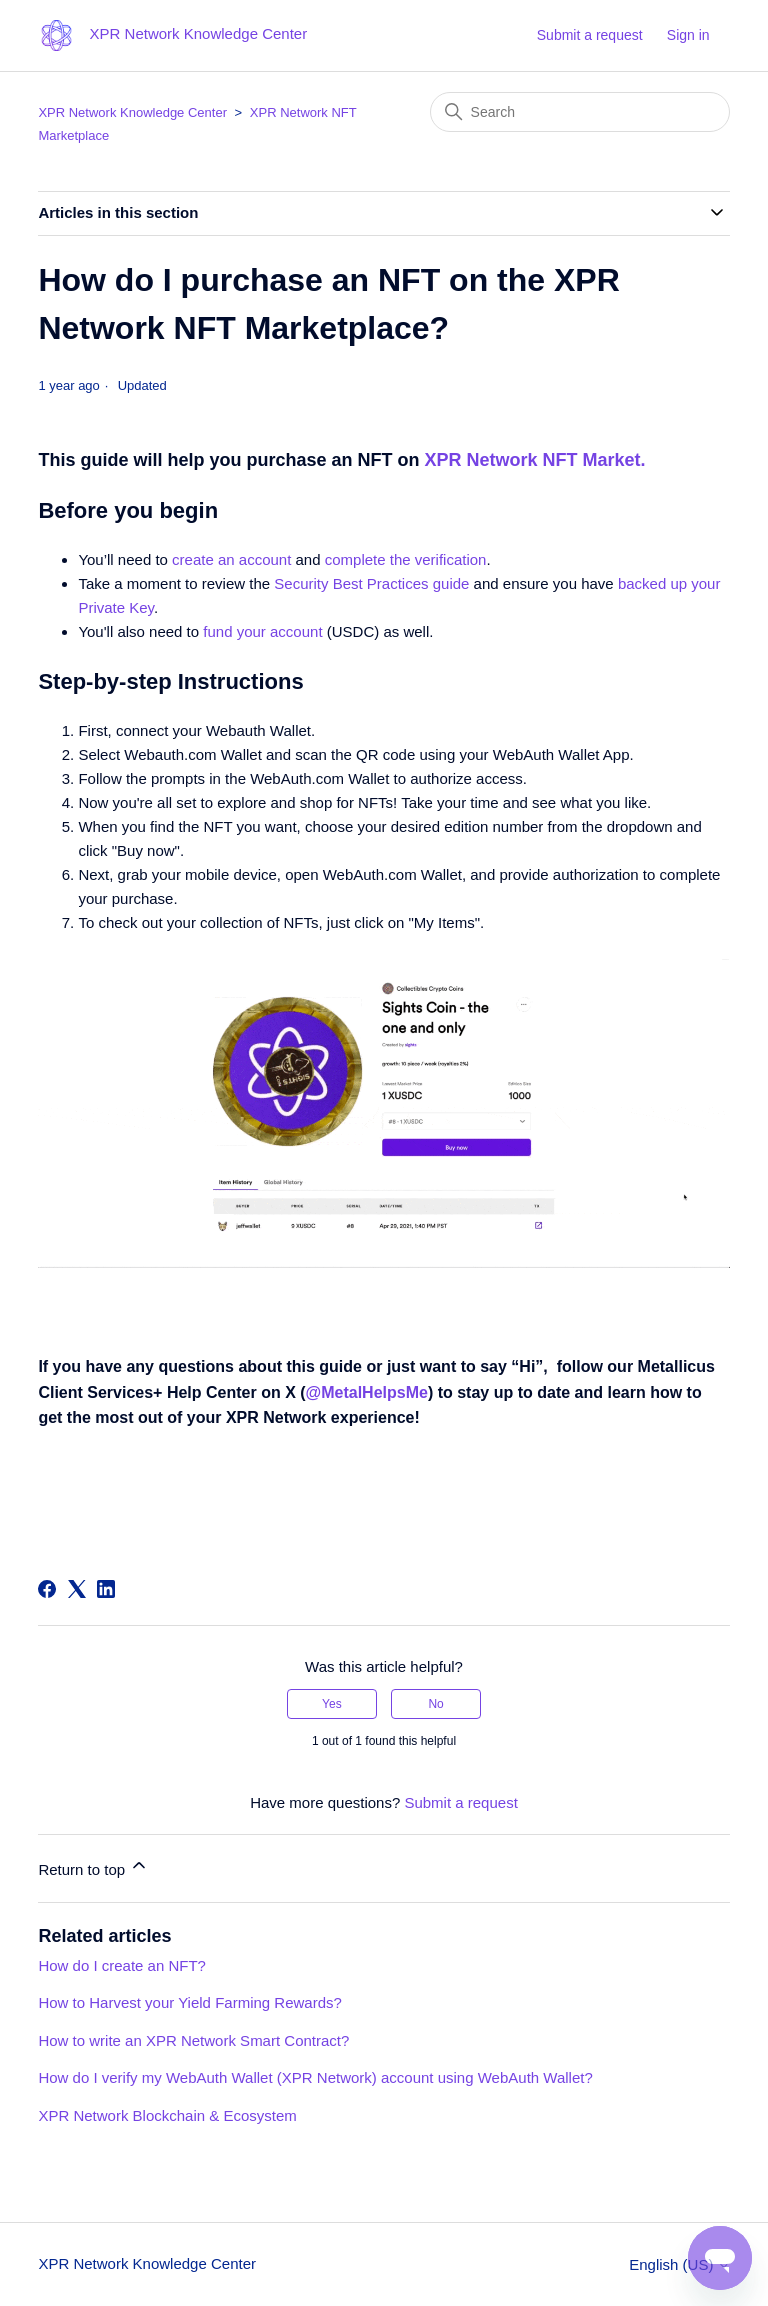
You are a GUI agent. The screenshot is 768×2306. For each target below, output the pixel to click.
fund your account (262, 631)
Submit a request (590, 35)
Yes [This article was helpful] (332, 1704)
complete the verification (406, 559)
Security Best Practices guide (371, 583)
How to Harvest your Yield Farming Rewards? (189, 2002)
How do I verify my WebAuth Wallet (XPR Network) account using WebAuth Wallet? (315, 2077)
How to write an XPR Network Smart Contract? (193, 2040)
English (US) (679, 2264)
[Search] (580, 112)
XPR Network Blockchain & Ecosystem (167, 2115)
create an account (231, 559)
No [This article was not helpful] (435, 1704)
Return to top (93, 1866)
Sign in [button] (688, 35)
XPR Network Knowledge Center (132, 112)
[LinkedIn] (106, 1589)
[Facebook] (47, 1589)
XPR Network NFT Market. (534, 460)
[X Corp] (77, 1589)
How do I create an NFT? (122, 1965)
